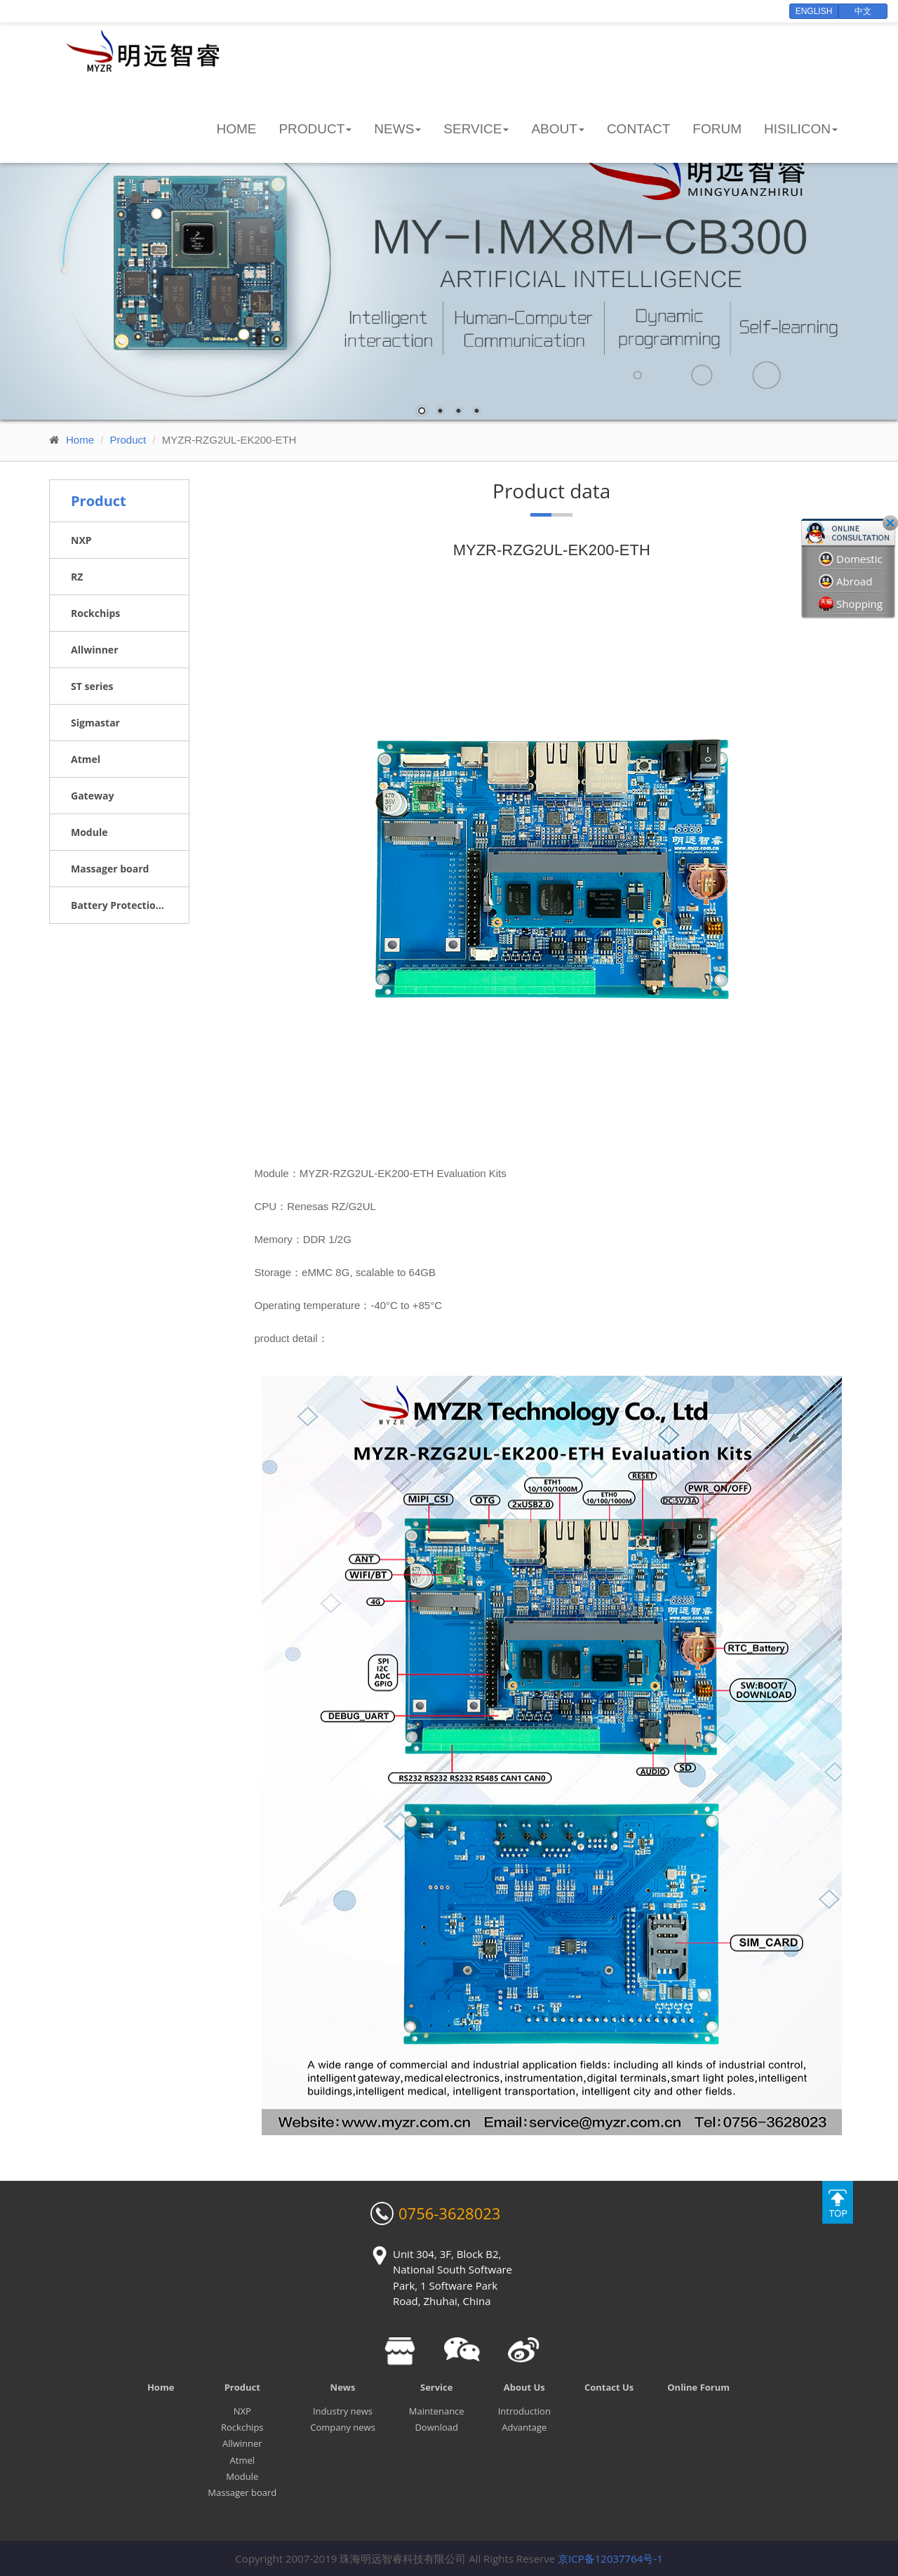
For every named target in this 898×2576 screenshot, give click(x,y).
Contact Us (609, 2387)
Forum (717, 128)
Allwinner (242, 2443)
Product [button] (315, 128)
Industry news (343, 2411)
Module (242, 2476)
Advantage (524, 2427)
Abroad (845, 581)
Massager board (242, 2492)
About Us (524, 2387)
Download (436, 2427)
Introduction (524, 2411)
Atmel (242, 2460)
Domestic (851, 559)
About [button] (557, 128)
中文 (863, 11)
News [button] (397, 128)
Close (890, 523)
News (343, 2387)
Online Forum (698, 2387)
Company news (342, 2427)
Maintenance (436, 2411)
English (814, 11)
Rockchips (242, 2427)
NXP (242, 2411)
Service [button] (476, 128)
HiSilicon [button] (801, 128)
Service (436, 2387)
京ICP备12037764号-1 (610, 2558)
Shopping (851, 604)
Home (236, 128)
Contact (638, 128)
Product (128, 440)
